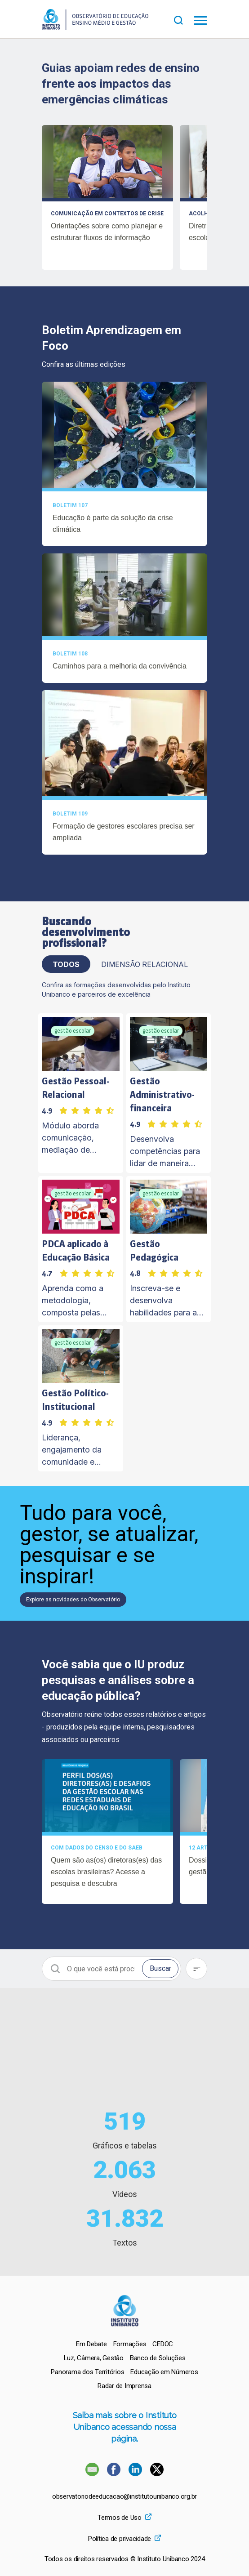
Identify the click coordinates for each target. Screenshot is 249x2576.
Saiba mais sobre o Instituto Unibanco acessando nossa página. (125, 2427)
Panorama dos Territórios (87, 2372)
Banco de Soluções (158, 2358)
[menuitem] (91, 2344)
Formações (130, 2344)
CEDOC (162, 2344)
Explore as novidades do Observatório (73, 1599)
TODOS (66, 964)
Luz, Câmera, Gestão (94, 2358)
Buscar (160, 1968)
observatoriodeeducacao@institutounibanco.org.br (124, 2496)
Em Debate (91, 2344)
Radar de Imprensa (124, 2386)
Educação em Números (164, 2372)
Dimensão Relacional (144, 964)
